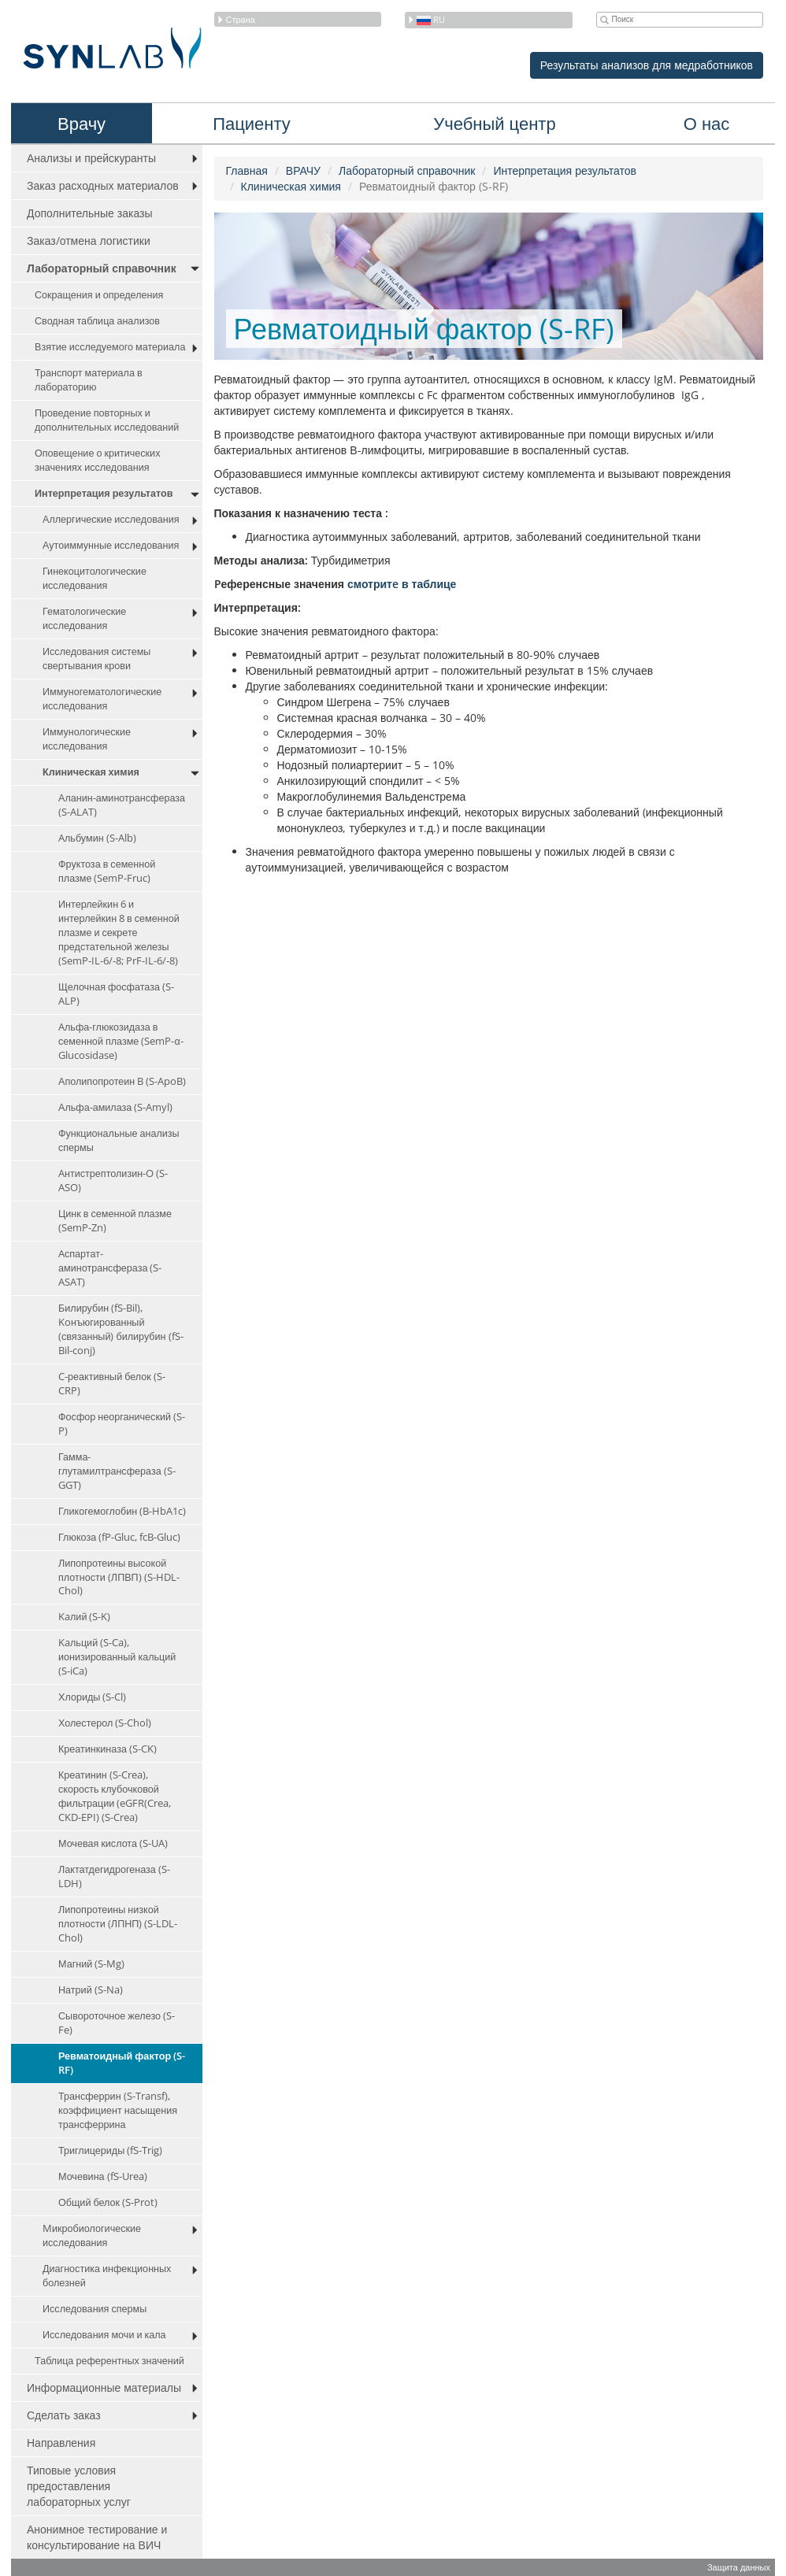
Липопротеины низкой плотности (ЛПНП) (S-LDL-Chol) (117, 1924)
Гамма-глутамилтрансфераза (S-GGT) (117, 1471)
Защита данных (738, 2567)
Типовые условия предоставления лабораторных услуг (79, 2486)
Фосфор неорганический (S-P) (121, 1424)
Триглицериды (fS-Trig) (110, 2150)
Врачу (81, 123)
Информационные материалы (104, 2387)
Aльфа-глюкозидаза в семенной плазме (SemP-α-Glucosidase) (121, 1041)
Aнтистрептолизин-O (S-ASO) (113, 1180)
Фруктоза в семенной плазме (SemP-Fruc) (106, 871)
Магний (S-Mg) (91, 1964)
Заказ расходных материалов (103, 185)
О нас (707, 123)
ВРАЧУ (303, 170)
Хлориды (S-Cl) (92, 1697)
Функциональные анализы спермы (119, 1140)
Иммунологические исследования (87, 739)
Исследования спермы (94, 2308)
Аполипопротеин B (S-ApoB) (122, 1081)
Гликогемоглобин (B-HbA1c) (122, 1511)
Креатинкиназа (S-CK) (107, 1749)
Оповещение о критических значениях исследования (97, 460)
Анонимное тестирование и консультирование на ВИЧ (97, 2537)
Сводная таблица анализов (97, 321)
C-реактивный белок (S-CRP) (111, 1383)
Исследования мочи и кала (104, 2334)
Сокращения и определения (99, 295)
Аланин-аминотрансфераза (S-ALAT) (121, 805)
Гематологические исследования (84, 618)
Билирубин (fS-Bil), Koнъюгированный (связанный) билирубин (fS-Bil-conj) (121, 1329)
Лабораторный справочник (101, 268)
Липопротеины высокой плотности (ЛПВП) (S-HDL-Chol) (119, 1577)
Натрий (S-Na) (90, 1990)
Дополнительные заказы (90, 212)
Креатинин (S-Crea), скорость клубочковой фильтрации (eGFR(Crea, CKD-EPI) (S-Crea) (114, 1796)
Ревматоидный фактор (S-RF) (121, 2063)
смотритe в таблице (401, 583)
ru (426, 19)
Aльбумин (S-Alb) (97, 838)
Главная (247, 170)
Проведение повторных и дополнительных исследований (107, 420)
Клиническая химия (91, 772)
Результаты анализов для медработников (646, 64)
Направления (61, 2442)
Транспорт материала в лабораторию (89, 380)
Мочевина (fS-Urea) (102, 2176)
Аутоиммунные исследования (111, 545)
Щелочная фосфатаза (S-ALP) (116, 994)
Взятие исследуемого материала (110, 346)
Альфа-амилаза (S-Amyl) (115, 1107)
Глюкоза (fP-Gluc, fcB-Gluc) (119, 1537)
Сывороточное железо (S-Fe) (116, 2023)
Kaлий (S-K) (84, 1616)
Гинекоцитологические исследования (94, 578)
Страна (236, 19)
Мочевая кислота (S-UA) (113, 1843)
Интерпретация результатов (103, 493)
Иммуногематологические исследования (102, 698)
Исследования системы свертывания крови (96, 658)
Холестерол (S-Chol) (104, 1723)
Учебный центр (494, 123)
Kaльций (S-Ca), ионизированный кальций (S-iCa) (117, 1657)
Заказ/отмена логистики (88, 240)
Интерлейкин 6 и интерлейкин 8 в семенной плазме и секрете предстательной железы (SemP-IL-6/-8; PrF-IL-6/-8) (119, 933)
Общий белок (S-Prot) (108, 2202)
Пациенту (252, 123)
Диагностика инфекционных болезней (107, 2275)
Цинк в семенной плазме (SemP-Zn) (115, 1220)
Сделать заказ (64, 2415)
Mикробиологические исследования (92, 2235)
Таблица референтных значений (109, 2360)
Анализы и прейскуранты (91, 157)
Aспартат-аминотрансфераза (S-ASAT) (109, 1268)
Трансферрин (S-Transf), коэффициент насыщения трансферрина (117, 2110)
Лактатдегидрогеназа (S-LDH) (114, 1876)
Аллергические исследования (111, 519)
